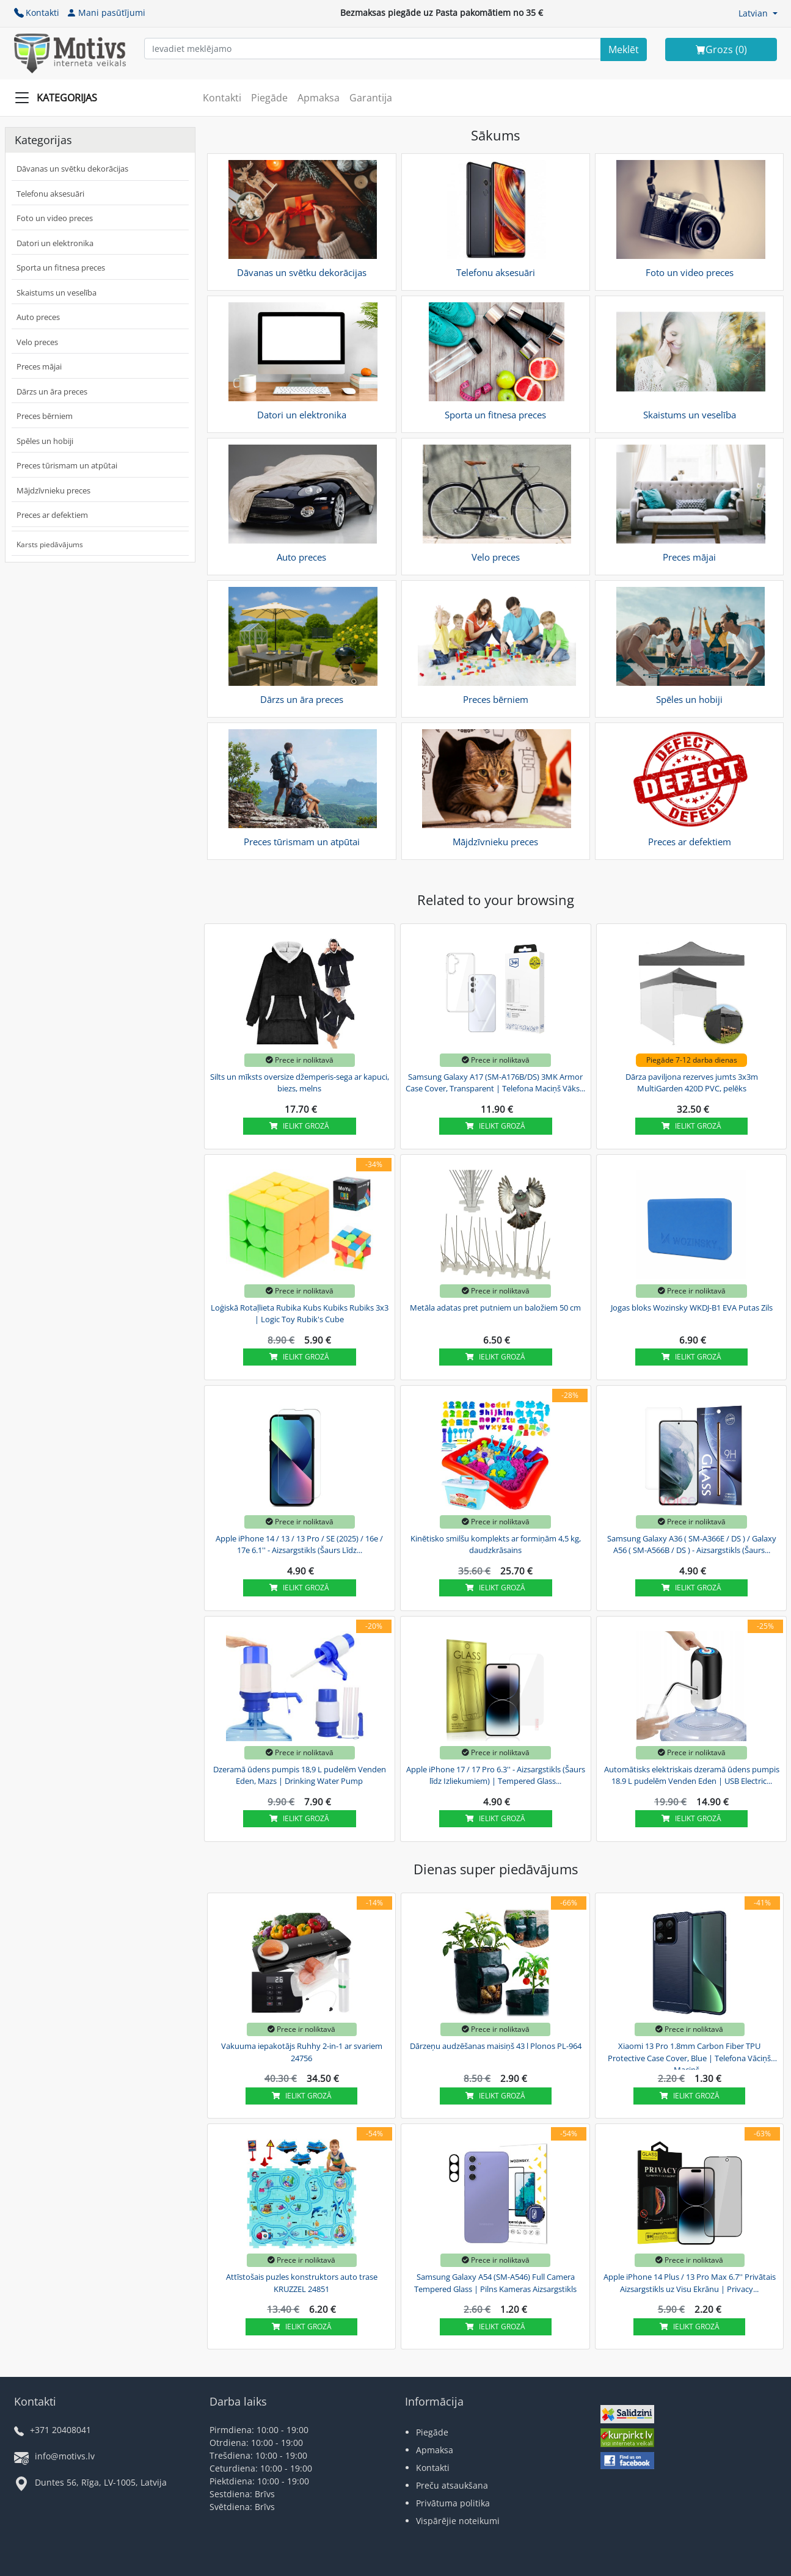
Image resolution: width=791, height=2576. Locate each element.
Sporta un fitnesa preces (60, 267)
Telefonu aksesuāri (50, 193)
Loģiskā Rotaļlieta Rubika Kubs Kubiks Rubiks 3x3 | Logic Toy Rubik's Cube (299, 1313)
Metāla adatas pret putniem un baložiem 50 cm (495, 1307)
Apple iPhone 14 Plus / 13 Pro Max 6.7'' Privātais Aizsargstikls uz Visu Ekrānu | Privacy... (689, 2282)
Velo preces (37, 342)
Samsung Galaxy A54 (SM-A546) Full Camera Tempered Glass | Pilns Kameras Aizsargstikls (495, 2282)
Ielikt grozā (299, 1126)
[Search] (623, 49)
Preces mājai (39, 366)
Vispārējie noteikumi (458, 2521)
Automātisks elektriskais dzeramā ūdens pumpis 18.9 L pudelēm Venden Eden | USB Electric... (691, 1775)
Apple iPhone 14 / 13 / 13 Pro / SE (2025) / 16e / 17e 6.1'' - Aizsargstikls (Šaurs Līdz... (299, 1544)
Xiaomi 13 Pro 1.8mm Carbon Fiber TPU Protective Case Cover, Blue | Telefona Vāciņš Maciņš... (689, 2056)
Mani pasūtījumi (106, 12)
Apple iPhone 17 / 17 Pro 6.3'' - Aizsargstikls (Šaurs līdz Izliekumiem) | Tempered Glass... (495, 1775)
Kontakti (36, 12)
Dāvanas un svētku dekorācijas (72, 168)
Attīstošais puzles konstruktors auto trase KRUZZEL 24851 (301, 2282)
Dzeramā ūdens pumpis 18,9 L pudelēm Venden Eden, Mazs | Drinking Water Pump (299, 1775)
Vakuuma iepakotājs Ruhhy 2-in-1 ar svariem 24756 (301, 2052)
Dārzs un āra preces (51, 391)
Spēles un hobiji (44, 440)
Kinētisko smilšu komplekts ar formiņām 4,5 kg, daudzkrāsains (495, 1544)
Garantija (370, 97)
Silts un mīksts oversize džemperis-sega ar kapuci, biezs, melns (299, 1082)
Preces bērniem (44, 415)
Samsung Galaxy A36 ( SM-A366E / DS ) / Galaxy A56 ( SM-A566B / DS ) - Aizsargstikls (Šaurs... (691, 1544)
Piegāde (269, 97)
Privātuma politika (453, 2503)
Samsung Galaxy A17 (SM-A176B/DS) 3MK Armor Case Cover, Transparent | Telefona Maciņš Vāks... (495, 1082)
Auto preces (38, 316)
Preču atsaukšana (452, 2485)
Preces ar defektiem (52, 514)
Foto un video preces (54, 218)
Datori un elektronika (54, 243)
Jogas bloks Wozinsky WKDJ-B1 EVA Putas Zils (692, 1307)
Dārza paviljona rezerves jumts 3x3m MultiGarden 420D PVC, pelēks (691, 1082)
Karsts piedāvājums (49, 544)
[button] (758, 13)
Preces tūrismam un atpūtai (66, 465)
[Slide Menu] (59, 98)
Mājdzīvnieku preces (53, 490)
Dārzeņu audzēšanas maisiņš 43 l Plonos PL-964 (495, 2045)
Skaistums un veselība (56, 292)
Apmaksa (318, 97)
